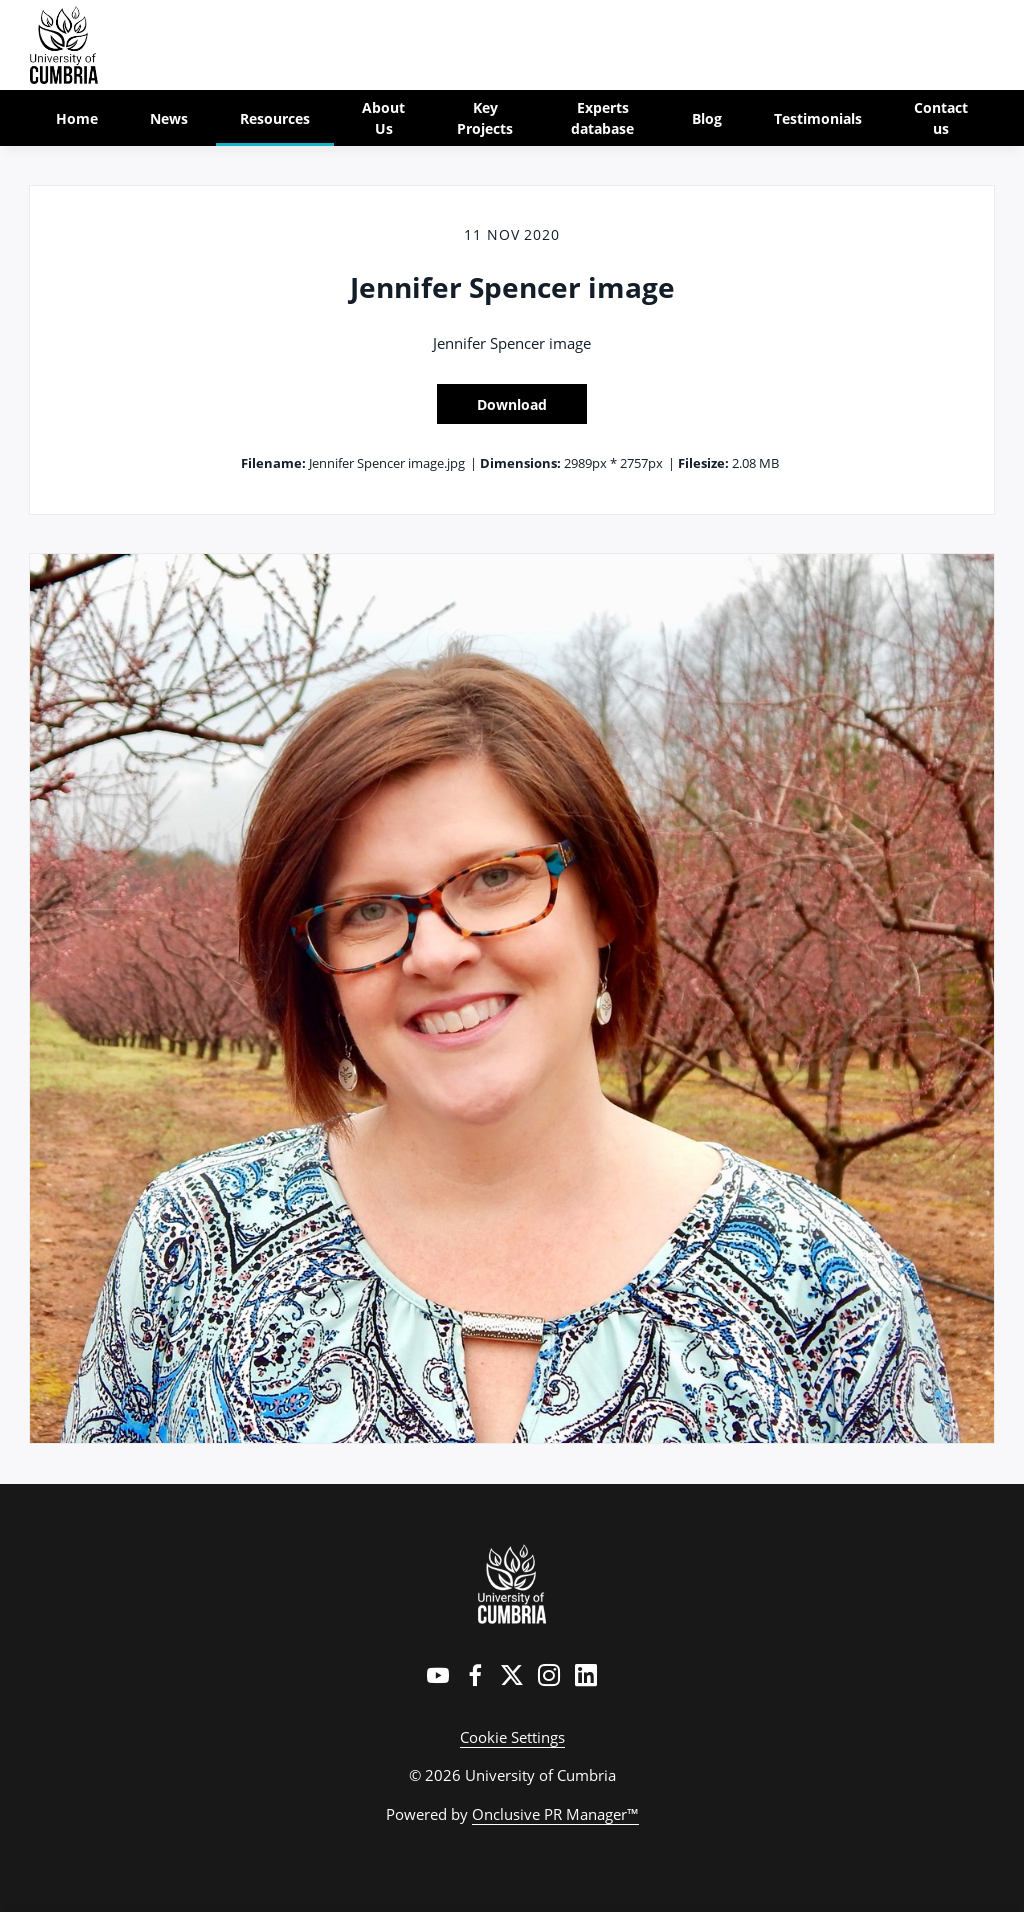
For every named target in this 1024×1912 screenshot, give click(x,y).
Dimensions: (520, 463)
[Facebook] (475, 1675)
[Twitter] (512, 1675)
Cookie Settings (512, 1737)
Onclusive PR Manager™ (555, 1814)
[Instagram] (549, 1675)
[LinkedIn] (586, 1675)
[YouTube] (438, 1675)
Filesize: (703, 463)
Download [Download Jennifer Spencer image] (512, 404)
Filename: (273, 463)
